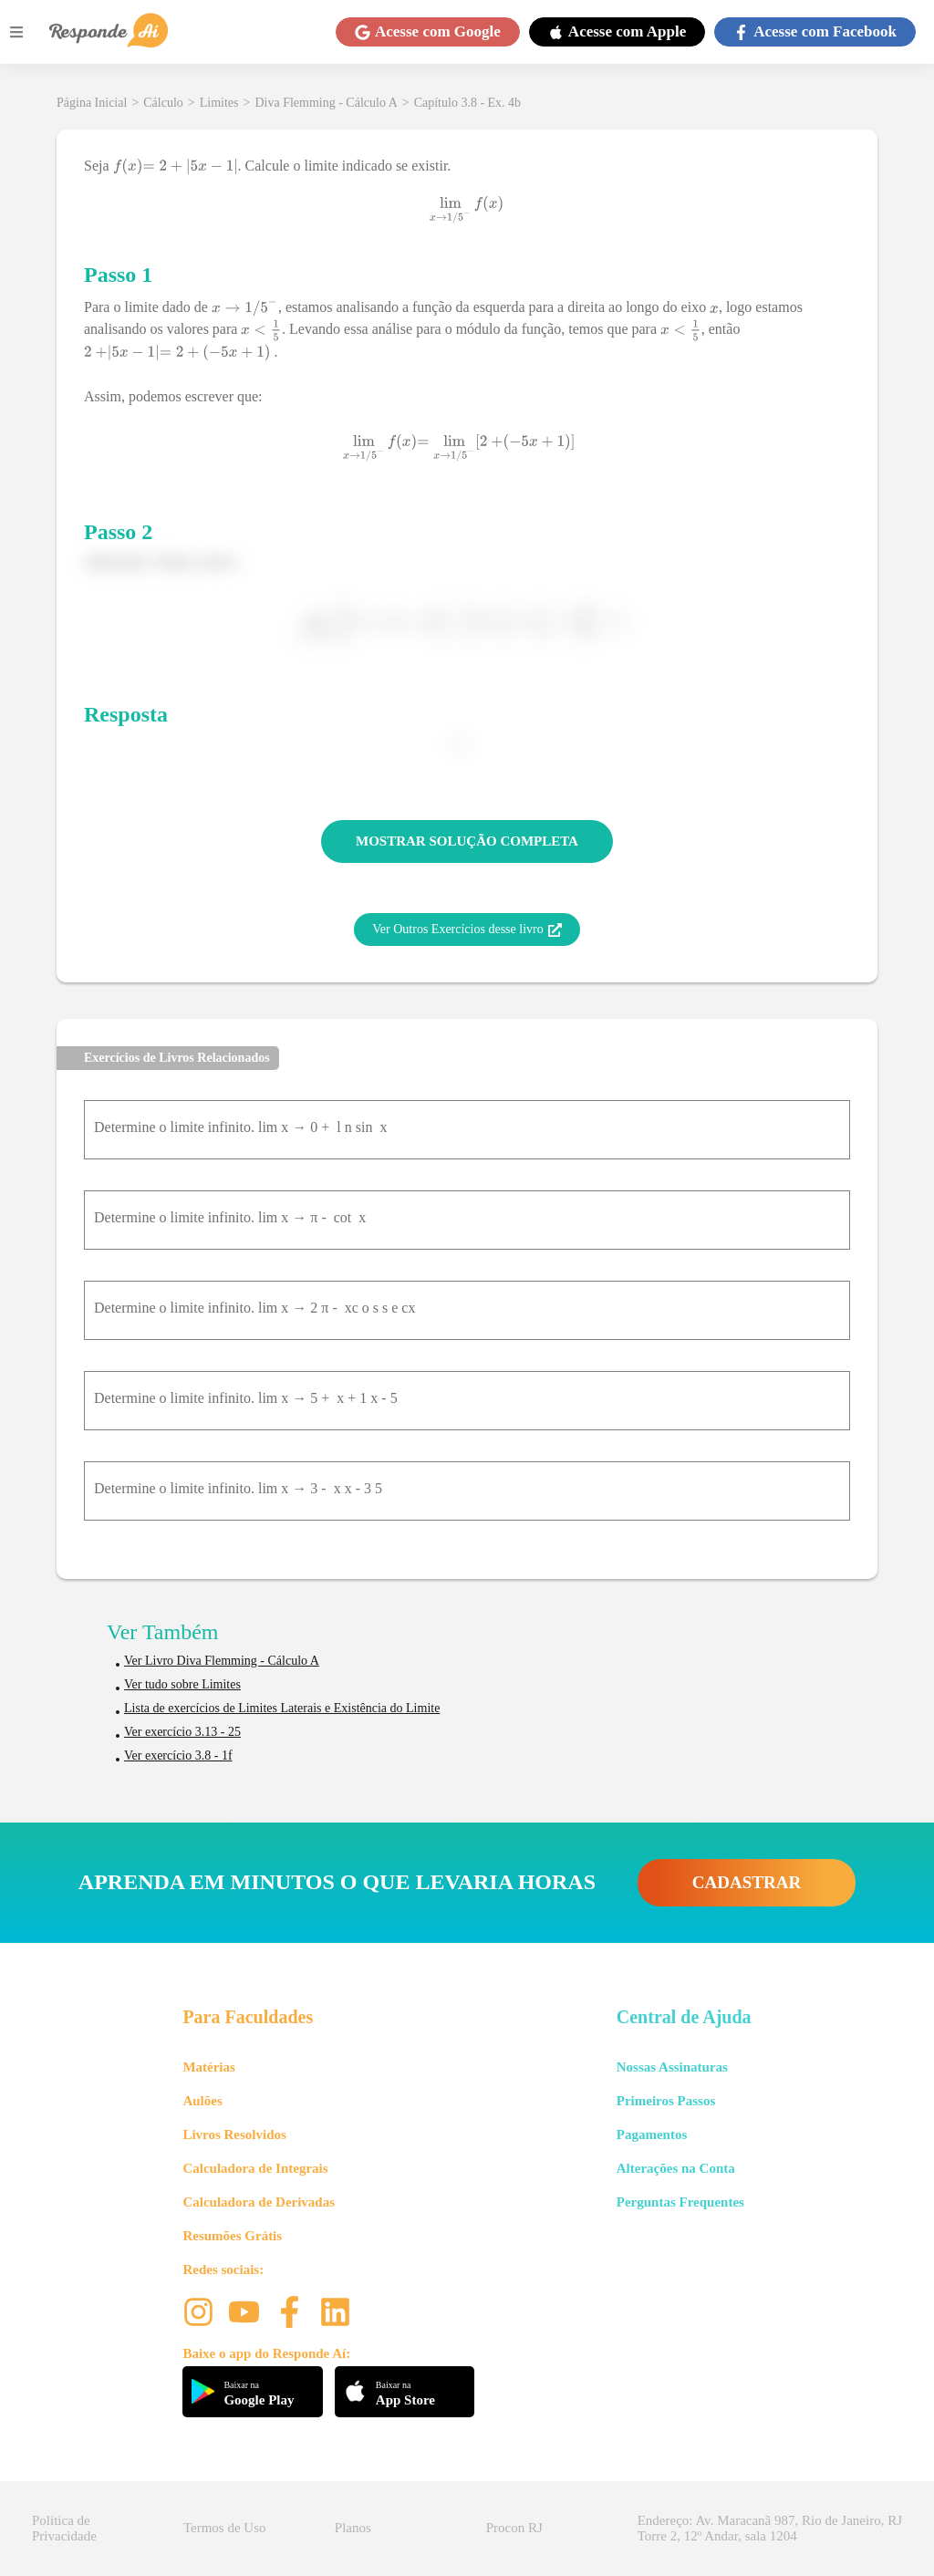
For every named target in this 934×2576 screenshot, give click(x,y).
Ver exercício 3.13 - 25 (182, 1732)
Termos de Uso (224, 2527)
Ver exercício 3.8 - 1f (178, 1755)
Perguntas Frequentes (680, 2202)
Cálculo (163, 102)
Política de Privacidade (64, 2528)
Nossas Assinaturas (672, 2067)
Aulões (202, 2100)
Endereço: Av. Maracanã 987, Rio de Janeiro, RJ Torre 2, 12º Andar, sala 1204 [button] (770, 2528)
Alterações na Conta (676, 2168)
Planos (353, 2527)
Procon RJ (514, 2527)
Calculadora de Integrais (254, 2168)
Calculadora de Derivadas (258, 2202)
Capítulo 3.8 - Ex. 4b (467, 102)
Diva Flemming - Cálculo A (325, 102)
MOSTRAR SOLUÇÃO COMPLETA (467, 841)
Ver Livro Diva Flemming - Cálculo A (221, 1660)
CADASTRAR (746, 1882)
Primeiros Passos (666, 2100)
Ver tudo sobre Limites (182, 1684)
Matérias (208, 2067)
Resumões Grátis (232, 2235)
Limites (219, 102)
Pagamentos (652, 2134)
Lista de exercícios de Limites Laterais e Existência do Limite (282, 1708)
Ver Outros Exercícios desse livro (466, 929)
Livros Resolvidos (234, 2134)
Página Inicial (92, 102)
